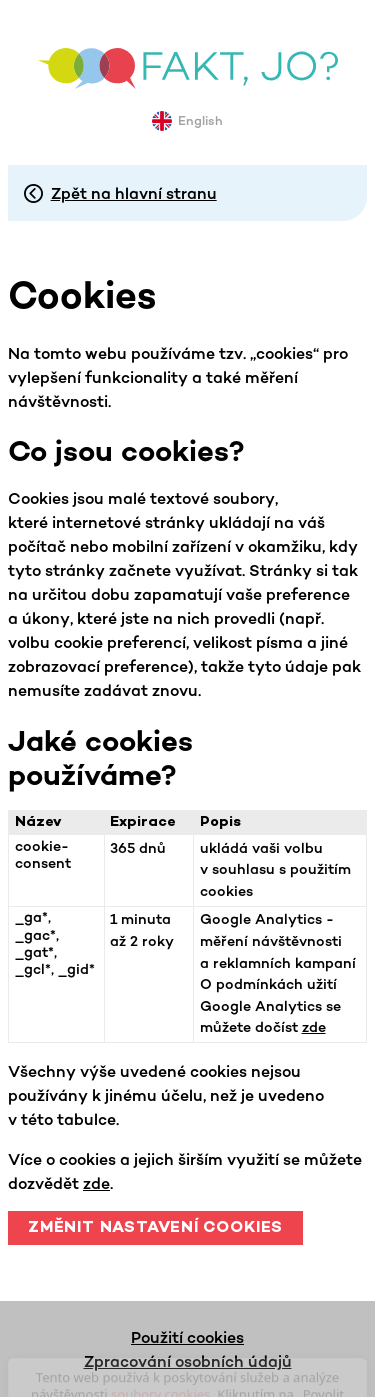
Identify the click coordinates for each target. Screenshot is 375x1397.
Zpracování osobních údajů (188, 1361)
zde (314, 1027)
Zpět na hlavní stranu (134, 193)
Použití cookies (187, 1337)
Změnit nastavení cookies (155, 1228)
